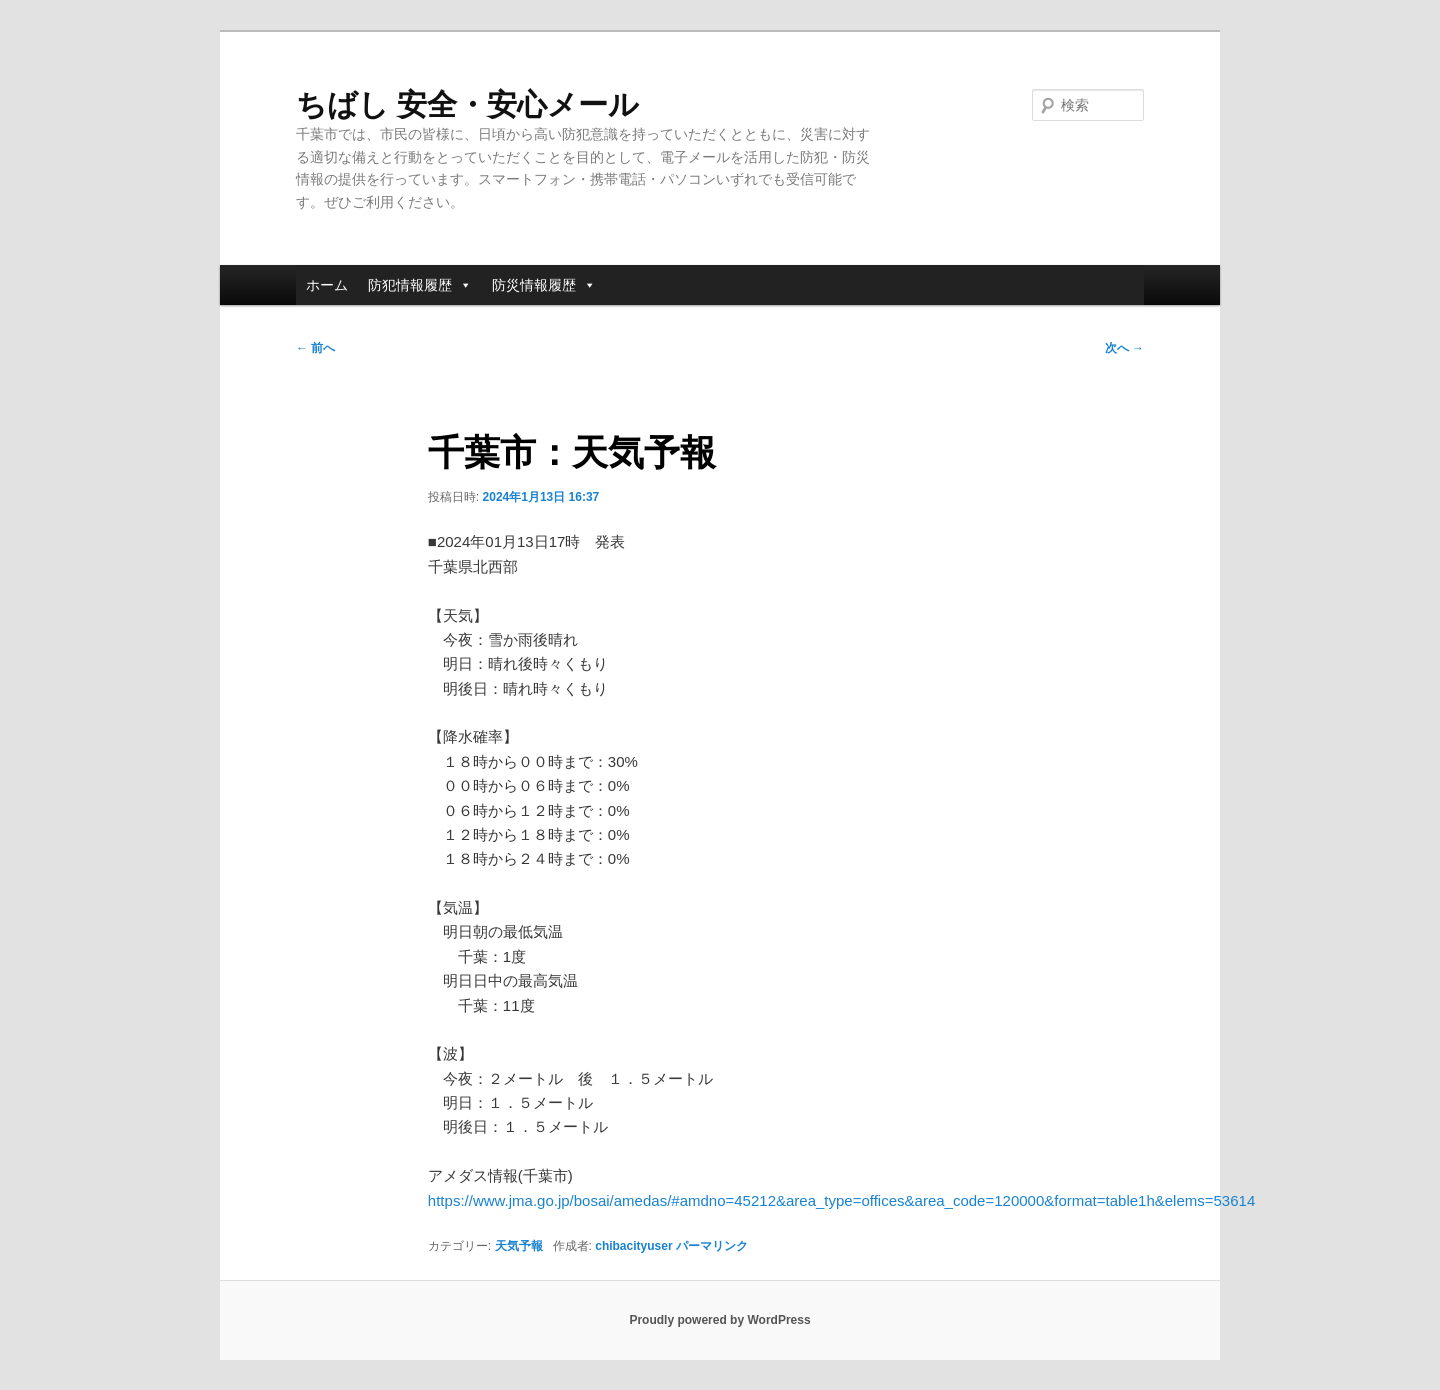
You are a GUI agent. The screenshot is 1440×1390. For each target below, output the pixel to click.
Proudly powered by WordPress (719, 1320)
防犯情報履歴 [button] (420, 285)
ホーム (327, 285)
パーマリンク (712, 1246)
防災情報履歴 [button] (544, 285)
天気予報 (519, 1246)
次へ (1124, 348)
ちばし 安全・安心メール (467, 104)
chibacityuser (633, 1246)
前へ (315, 348)
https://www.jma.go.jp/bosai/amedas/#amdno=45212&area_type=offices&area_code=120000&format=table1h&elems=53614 (841, 1200)
